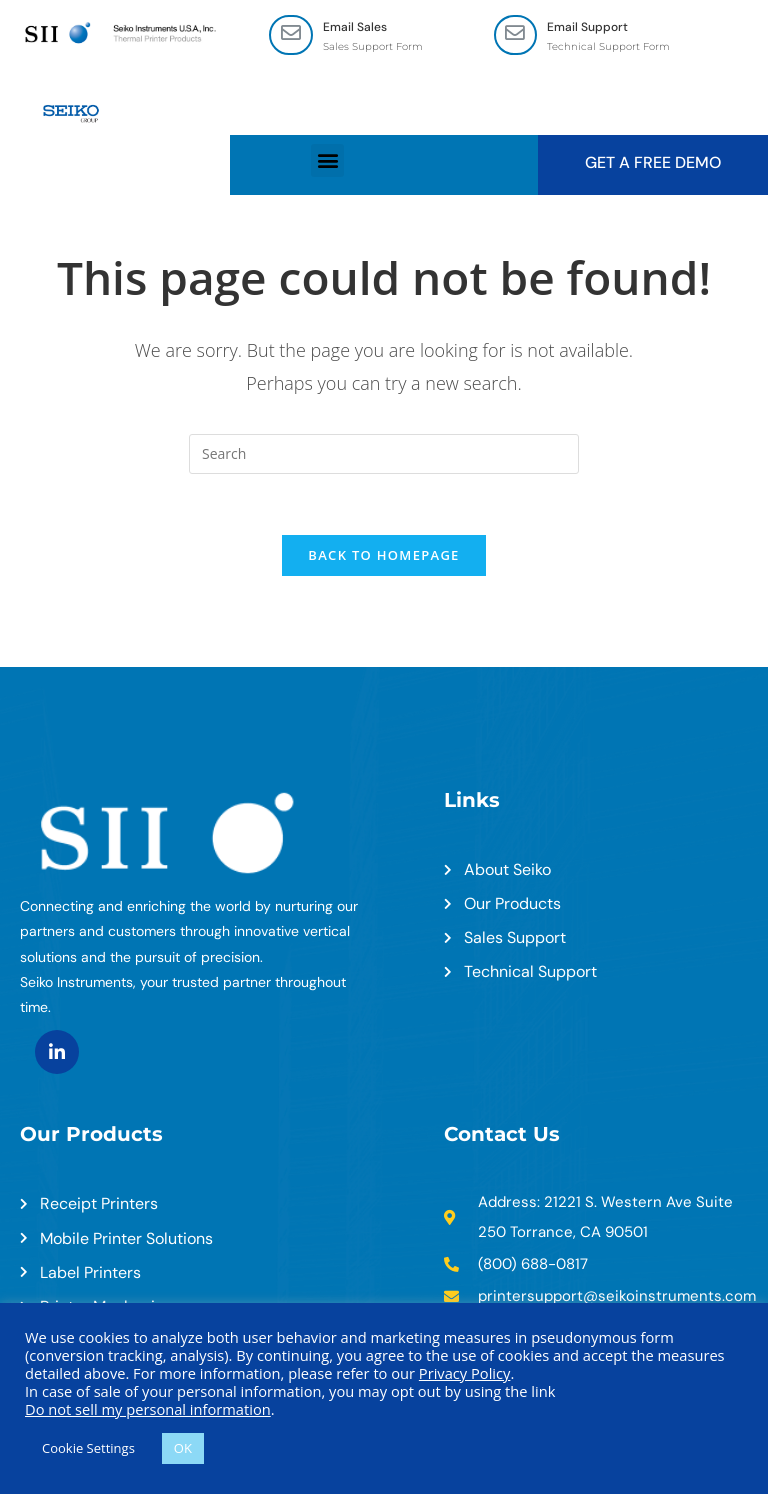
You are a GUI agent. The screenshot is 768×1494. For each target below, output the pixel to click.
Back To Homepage (383, 555)
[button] (327, 160)
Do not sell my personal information (148, 1409)
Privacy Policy (465, 1373)
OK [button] (183, 1448)
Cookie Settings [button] (88, 1448)
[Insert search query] (384, 454)
